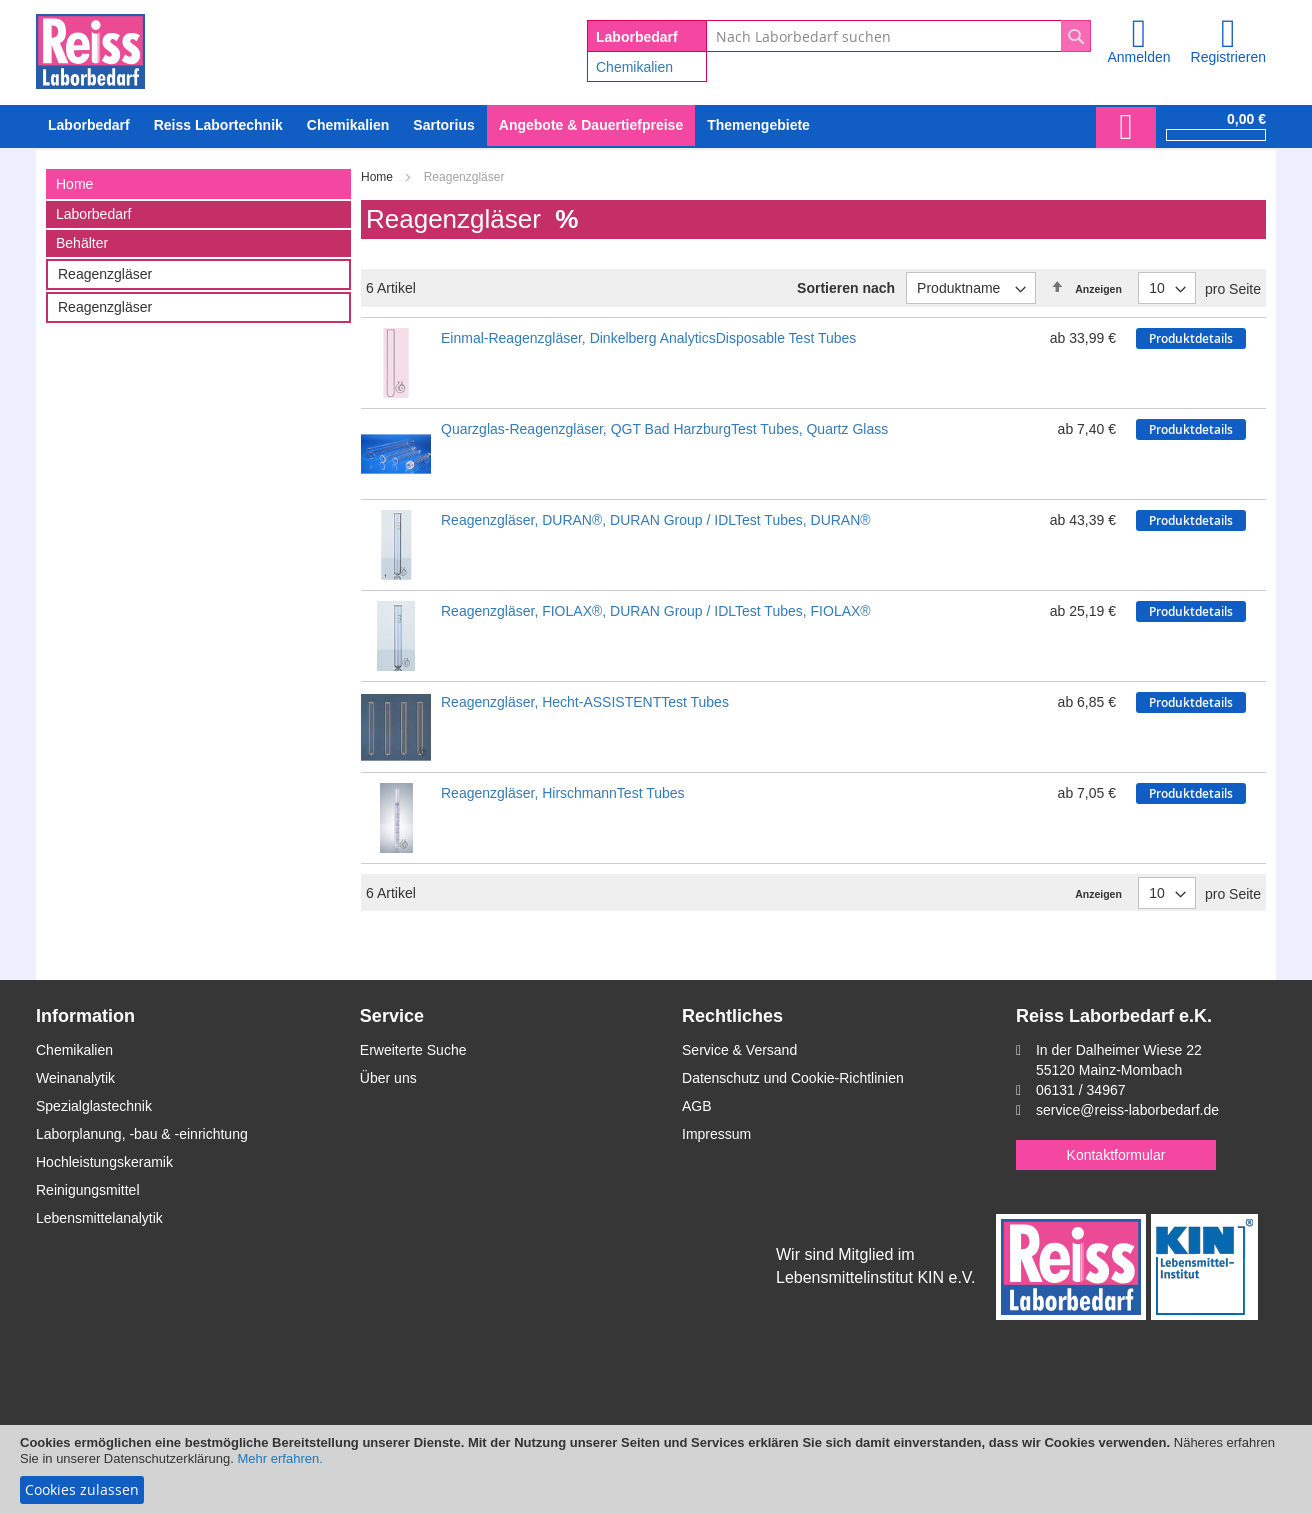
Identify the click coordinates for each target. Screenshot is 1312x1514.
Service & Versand (739, 1050)
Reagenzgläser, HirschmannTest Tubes (563, 793)
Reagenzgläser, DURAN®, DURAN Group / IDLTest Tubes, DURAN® (656, 520)
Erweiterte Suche (413, 1050)
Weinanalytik (75, 1078)
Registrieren (1228, 57)
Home (378, 177)
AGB (697, 1106)
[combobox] (898, 36)
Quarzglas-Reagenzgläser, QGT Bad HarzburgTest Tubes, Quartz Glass (664, 429)
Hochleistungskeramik (104, 1162)
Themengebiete (758, 125)
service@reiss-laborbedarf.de (1127, 1110)
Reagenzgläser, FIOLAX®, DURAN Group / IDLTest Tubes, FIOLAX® (656, 611)
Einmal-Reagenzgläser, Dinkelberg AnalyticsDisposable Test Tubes (648, 338)
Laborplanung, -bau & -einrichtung (142, 1134)
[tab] (198, 184)
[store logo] (90, 48)
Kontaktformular (1116, 1155)
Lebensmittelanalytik (99, 1218)
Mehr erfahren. (280, 1458)
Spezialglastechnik (94, 1106)
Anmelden (1138, 57)
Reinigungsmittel (88, 1190)
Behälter (82, 243)
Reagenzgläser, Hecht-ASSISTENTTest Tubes (585, 702)
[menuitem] (348, 125)
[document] (656, 1469)
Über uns (388, 1078)
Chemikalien (634, 67)
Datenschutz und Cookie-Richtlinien (793, 1078)
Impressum (716, 1134)
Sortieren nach (846, 288)
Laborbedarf (94, 214)
